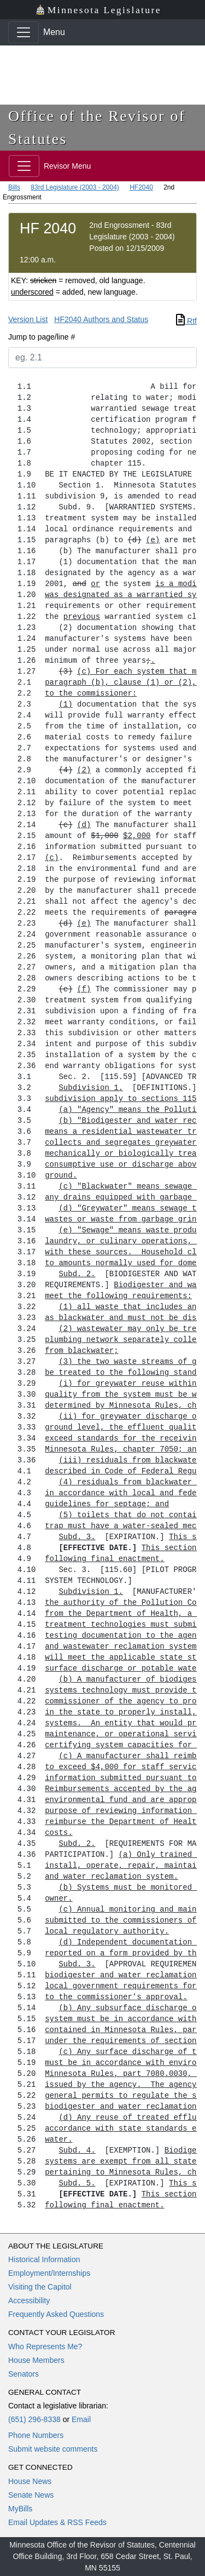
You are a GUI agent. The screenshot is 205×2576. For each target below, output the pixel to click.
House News (29, 2481)
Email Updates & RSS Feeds (57, 2522)
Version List (28, 319)
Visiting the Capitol (40, 2286)
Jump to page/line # (41, 336)
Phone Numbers (35, 2435)
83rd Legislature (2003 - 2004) (75, 187)
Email (81, 2419)
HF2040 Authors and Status (101, 319)
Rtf (186, 321)
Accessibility (29, 2300)
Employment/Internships (49, 2273)
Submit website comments (52, 2449)
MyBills (20, 2508)
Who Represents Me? (45, 2346)
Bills (14, 187)
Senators (23, 2374)
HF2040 (141, 187)
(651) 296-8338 (34, 2419)
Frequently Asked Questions (56, 2314)
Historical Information (44, 2259)
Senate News (31, 2495)
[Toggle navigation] (23, 32)
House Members (36, 2360)
